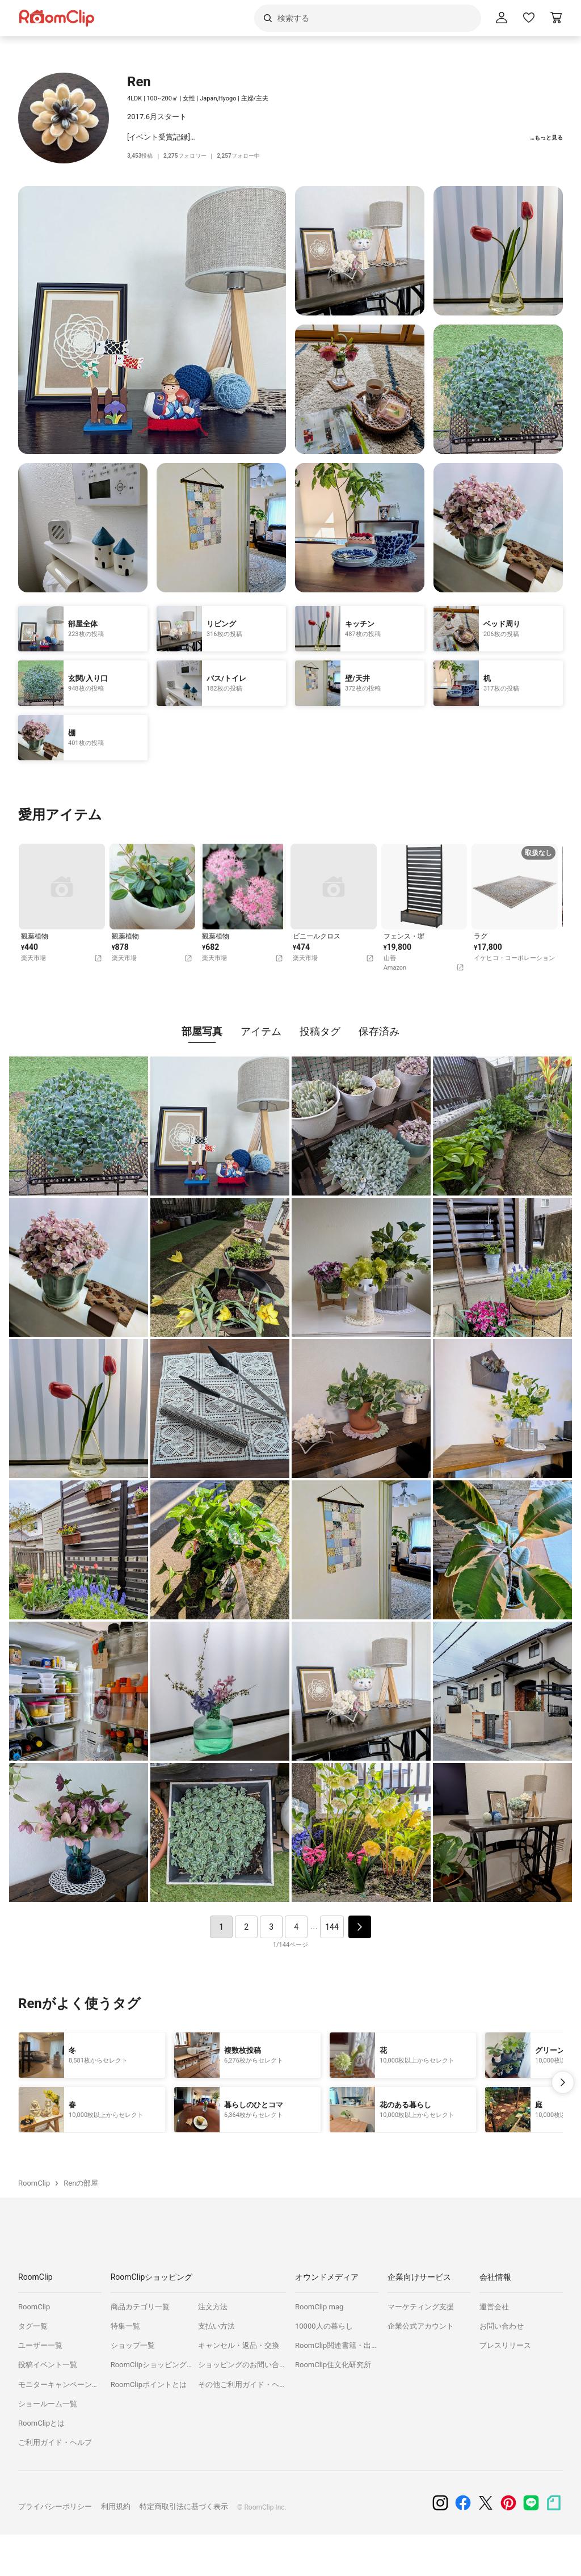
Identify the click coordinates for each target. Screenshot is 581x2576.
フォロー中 (247, 156)
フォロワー (189, 156)
